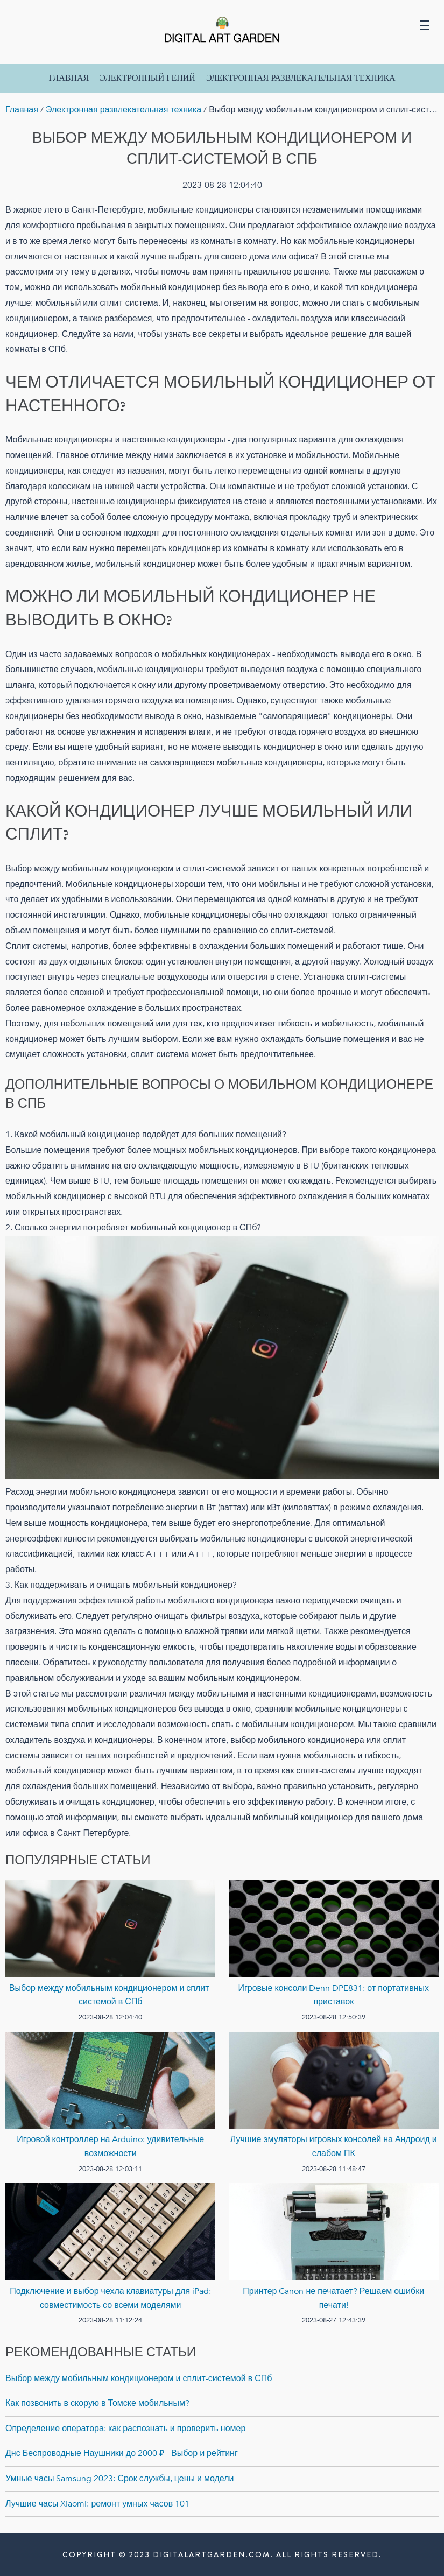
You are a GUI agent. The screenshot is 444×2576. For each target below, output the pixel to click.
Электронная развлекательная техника (301, 78)
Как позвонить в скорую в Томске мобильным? (97, 2403)
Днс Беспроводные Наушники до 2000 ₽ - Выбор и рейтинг (121, 2453)
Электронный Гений (147, 78)
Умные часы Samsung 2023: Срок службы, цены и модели (119, 2478)
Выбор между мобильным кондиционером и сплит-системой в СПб (138, 2378)
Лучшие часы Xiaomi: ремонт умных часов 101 (97, 2504)
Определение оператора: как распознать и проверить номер (125, 2428)
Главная (68, 78)
